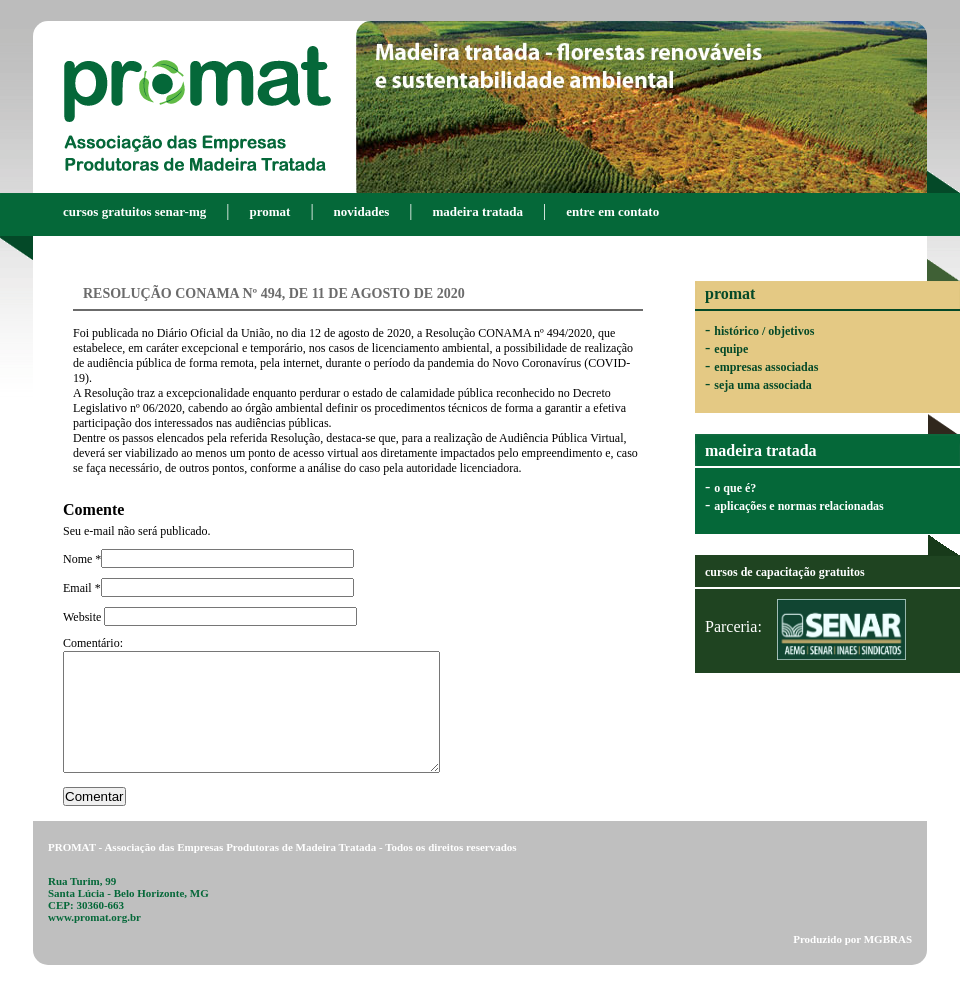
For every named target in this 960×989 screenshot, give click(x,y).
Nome (79, 559)
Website (83, 617)
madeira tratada (477, 211)
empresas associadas (766, 367)
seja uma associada (762, 385)
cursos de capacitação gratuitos (785, 572)
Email (79, 588)
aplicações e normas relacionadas (798, 506)
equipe (731, 349)
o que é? (735, 488)
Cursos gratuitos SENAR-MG (134, 211)
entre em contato (612, 211)
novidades (362, 211)
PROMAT (197, 104)
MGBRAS (888, 963)
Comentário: (93, 643)
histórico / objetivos (764, 331)
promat (269, 211)
